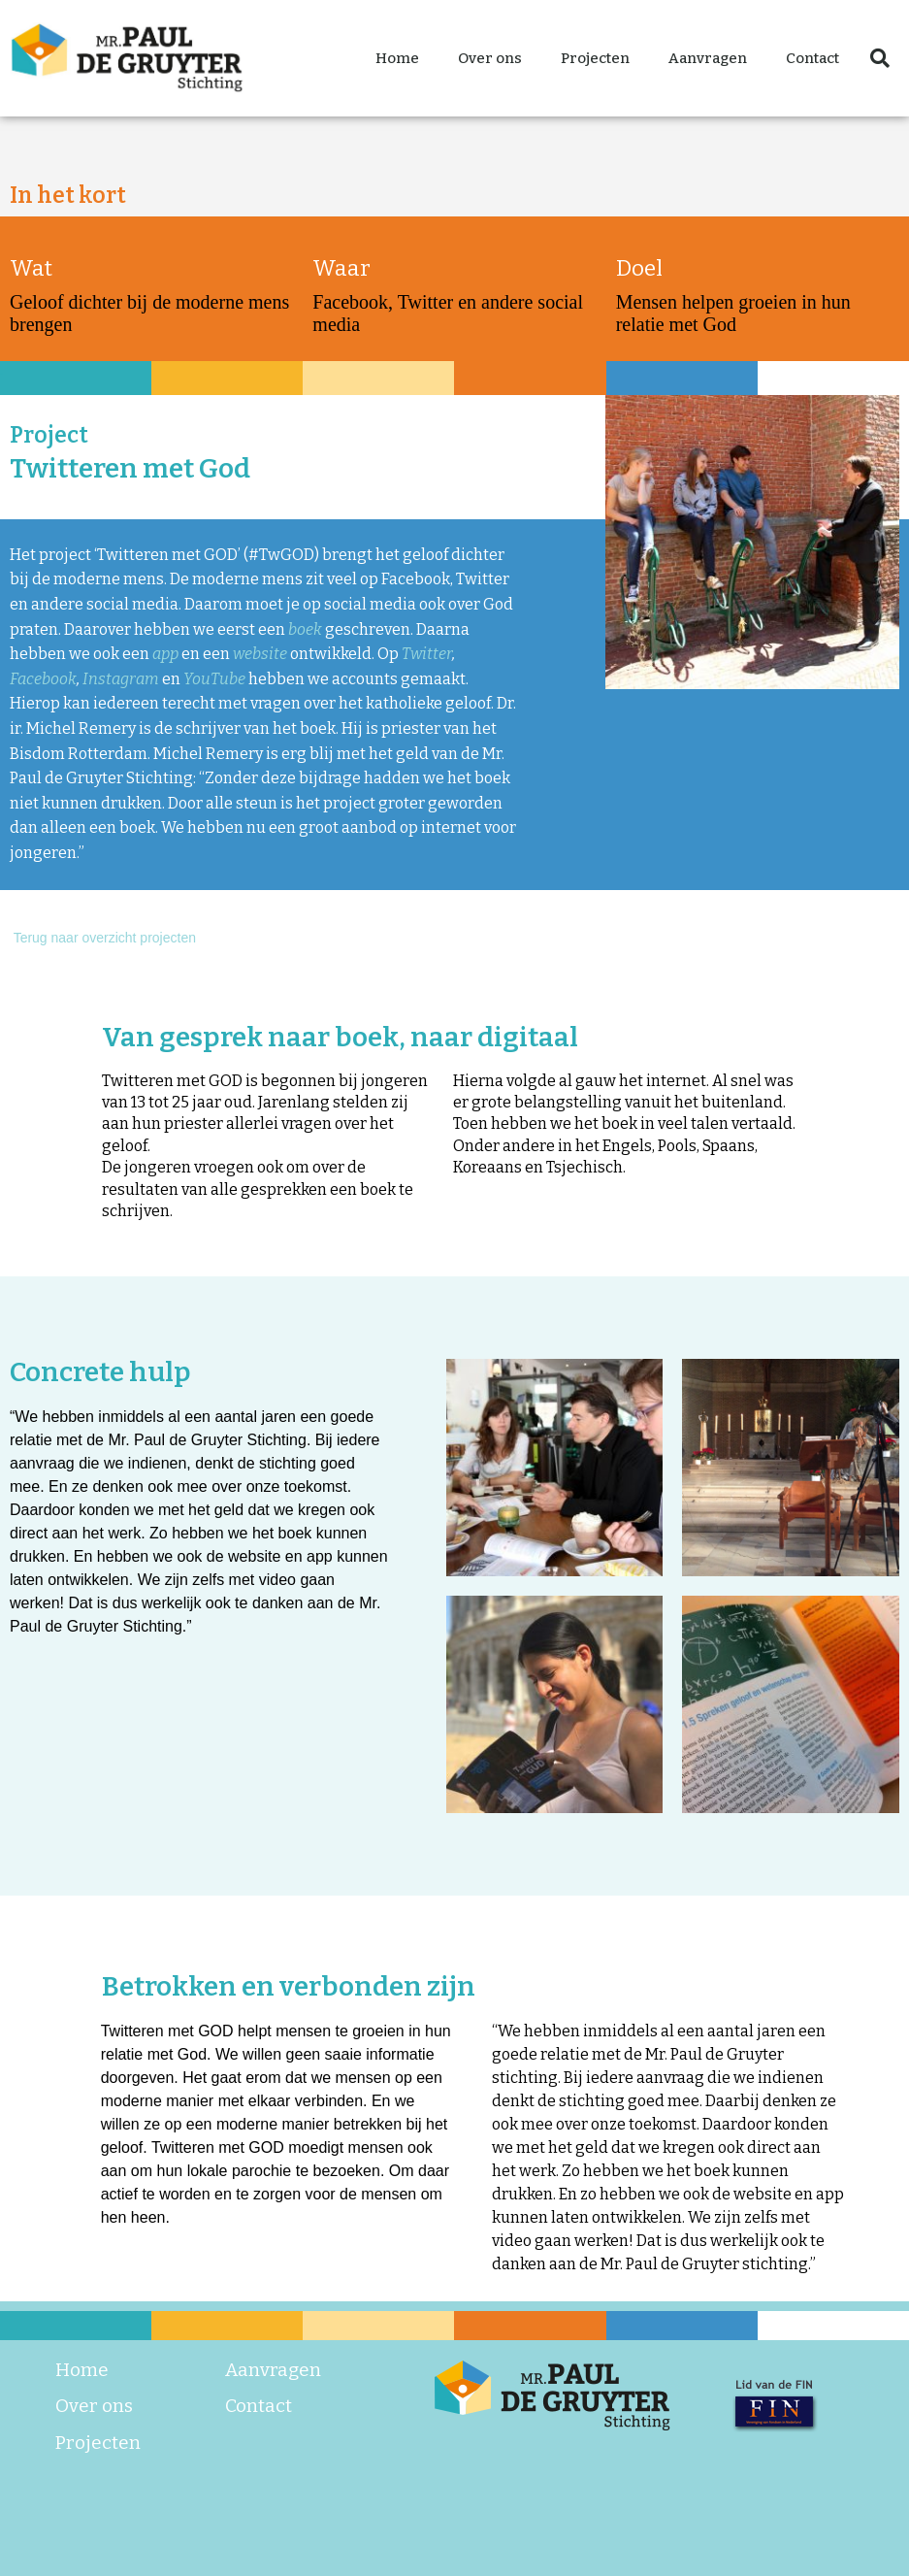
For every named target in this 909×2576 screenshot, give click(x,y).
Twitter (427, 653)
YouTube (214, 679)
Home (397, 58)
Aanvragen (707, 58)
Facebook (43, 679)
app (166, 653)
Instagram (120, 679)
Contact (812, 58)
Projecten (595, 58)
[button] (879, 58)
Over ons (490, 58)
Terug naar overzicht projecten (103, 937)
